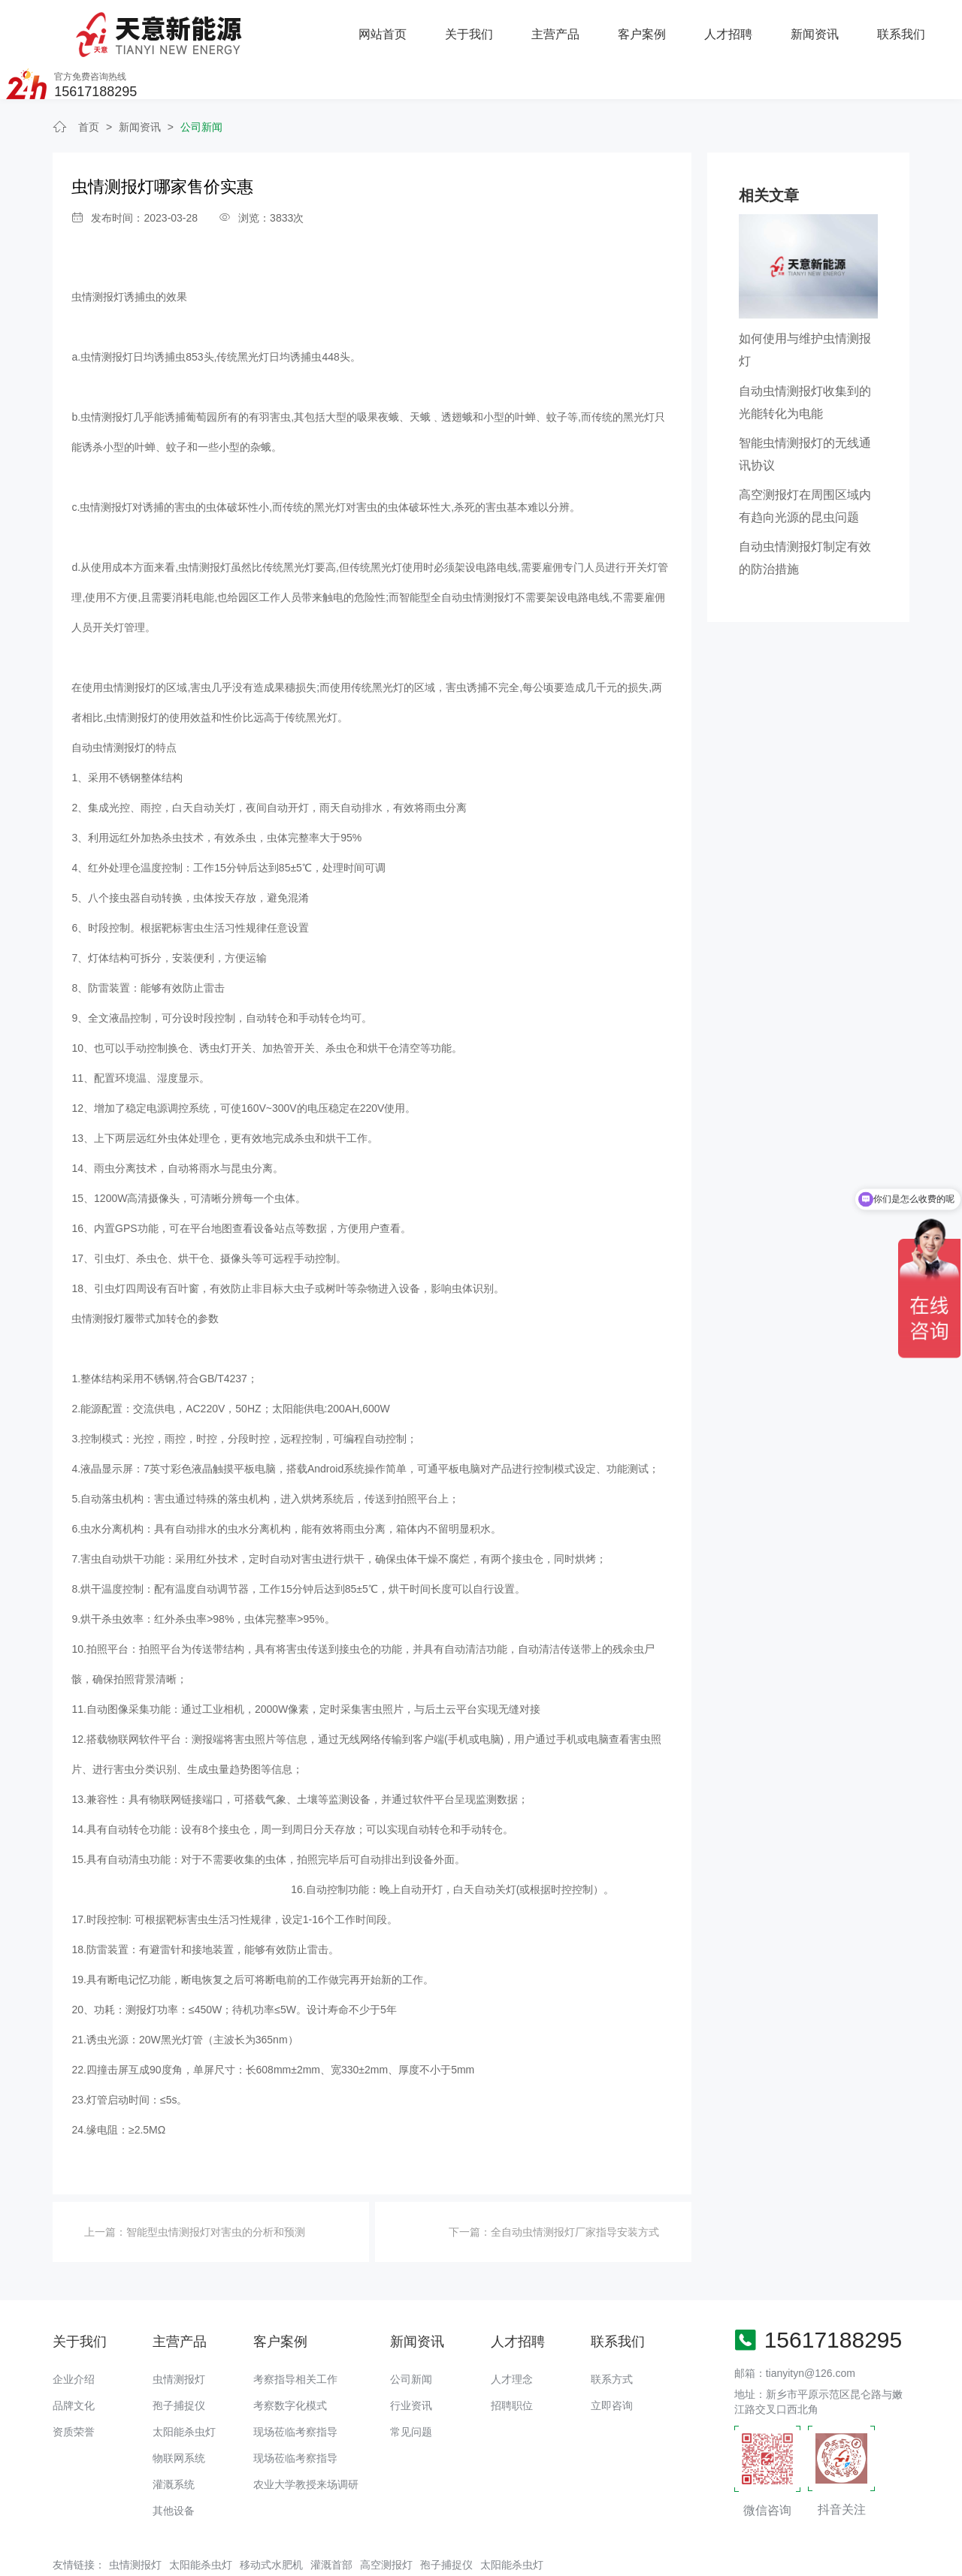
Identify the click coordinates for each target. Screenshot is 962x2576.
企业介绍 (74, 2334)
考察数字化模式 (290, 2360)
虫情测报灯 (179, 2334)
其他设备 (174, 2466)
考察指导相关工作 (295, 2334)
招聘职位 (512, 2360)
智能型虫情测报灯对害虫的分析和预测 (215, 2186)
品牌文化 (74, 2360)
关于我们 (309, 26)
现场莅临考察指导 (295, 2387)
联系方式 (612, 2334)
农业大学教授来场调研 (305, 2439)
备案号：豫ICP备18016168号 (542, 2557)
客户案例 (481, 26)
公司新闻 (201, 82)
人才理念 (512, 2334)
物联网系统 (179, 2413)
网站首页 (222, 26)
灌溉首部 (331, 2519)
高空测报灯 (386, 2519)
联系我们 (739, 26)
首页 (88, 82)
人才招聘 (567, 26)
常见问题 (411, 2387)
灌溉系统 (174, 2439)
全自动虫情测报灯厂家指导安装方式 (575, 2186)
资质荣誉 (74, 2387)
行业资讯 (411, 2360)
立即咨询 (612, 2360)
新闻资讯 (653, 26)
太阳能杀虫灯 (184, 2387)
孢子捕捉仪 (179, 2360)
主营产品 (395, 26)
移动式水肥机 (271, 2519)
